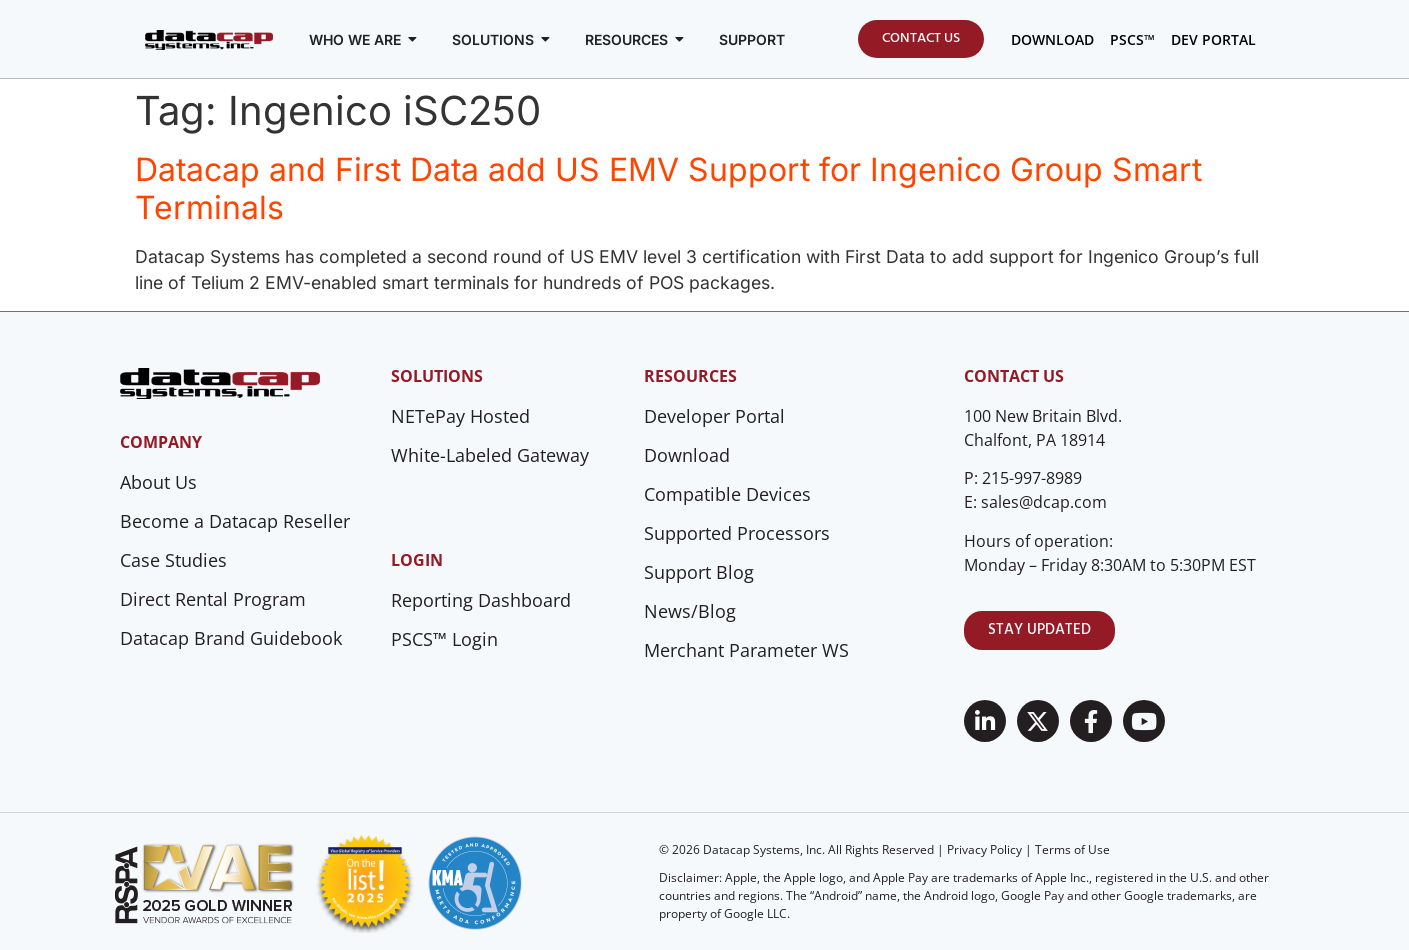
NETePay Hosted (460, 416)
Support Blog (699, 572)
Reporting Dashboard (481, 600)
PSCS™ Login (444, 639)
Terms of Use (1072, 849)
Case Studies (173, 560)
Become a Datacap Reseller (235, 521)
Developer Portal (714, 416)
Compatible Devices (727, 494)
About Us (158, 482)
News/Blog (690, 611)
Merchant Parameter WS (746, 650)
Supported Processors (737, 533)
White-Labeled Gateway (490, 455)
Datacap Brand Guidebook (231, 638)
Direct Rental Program (213, 599)
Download (687, 455)
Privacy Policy (984, 849)
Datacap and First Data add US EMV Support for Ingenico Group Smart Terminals (668, 188)
